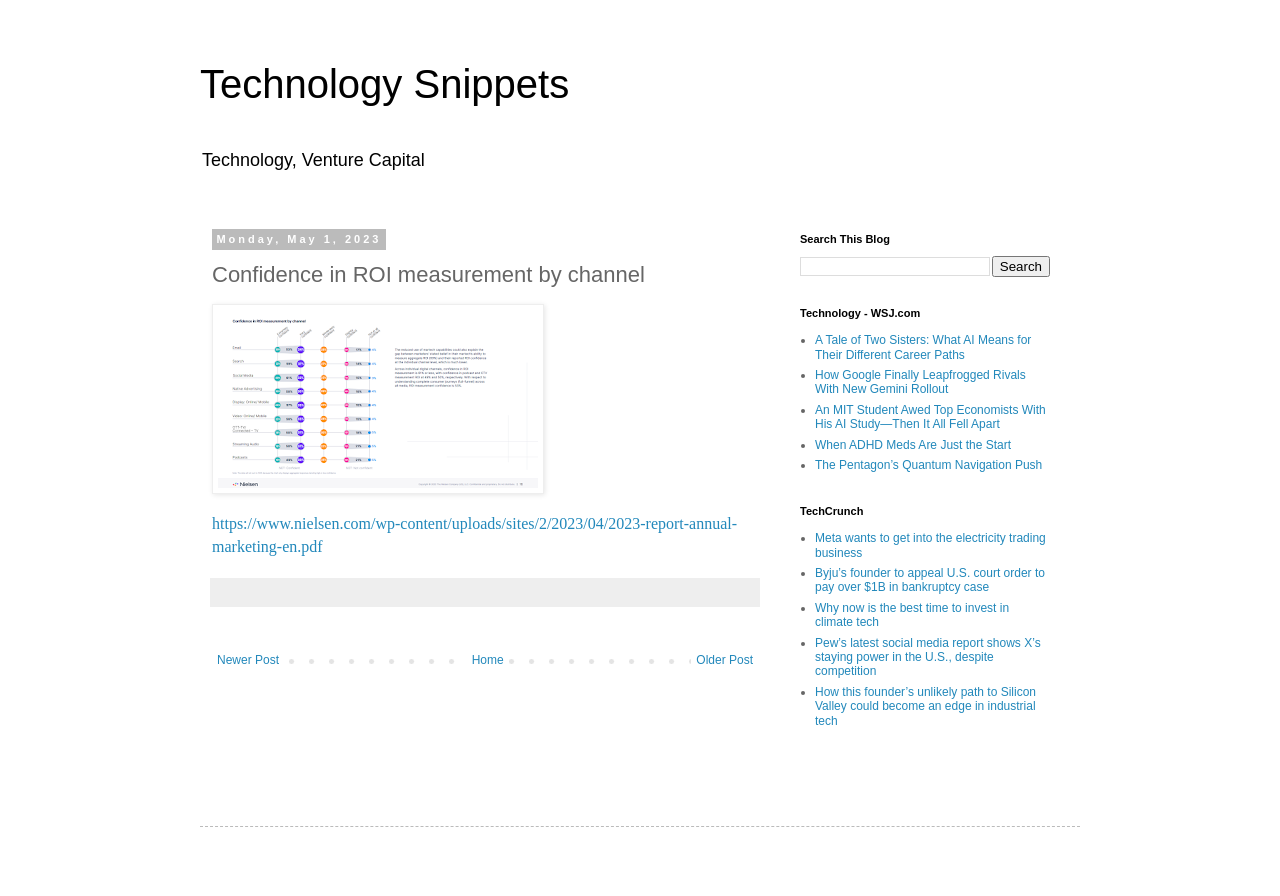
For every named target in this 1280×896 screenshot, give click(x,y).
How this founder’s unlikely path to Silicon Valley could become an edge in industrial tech (925, 706)
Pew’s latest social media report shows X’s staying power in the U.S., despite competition (928, 657)
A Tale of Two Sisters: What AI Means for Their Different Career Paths (923, 347)
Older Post (724, 660)
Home (488, 660)
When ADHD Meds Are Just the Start (913, 445)
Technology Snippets (384, 84)
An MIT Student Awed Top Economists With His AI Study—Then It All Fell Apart (930, 417)
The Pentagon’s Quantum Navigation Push (928, 465)
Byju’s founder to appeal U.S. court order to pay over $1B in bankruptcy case (930, 580)
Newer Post (248, 660)
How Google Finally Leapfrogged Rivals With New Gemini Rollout (920, 382)
